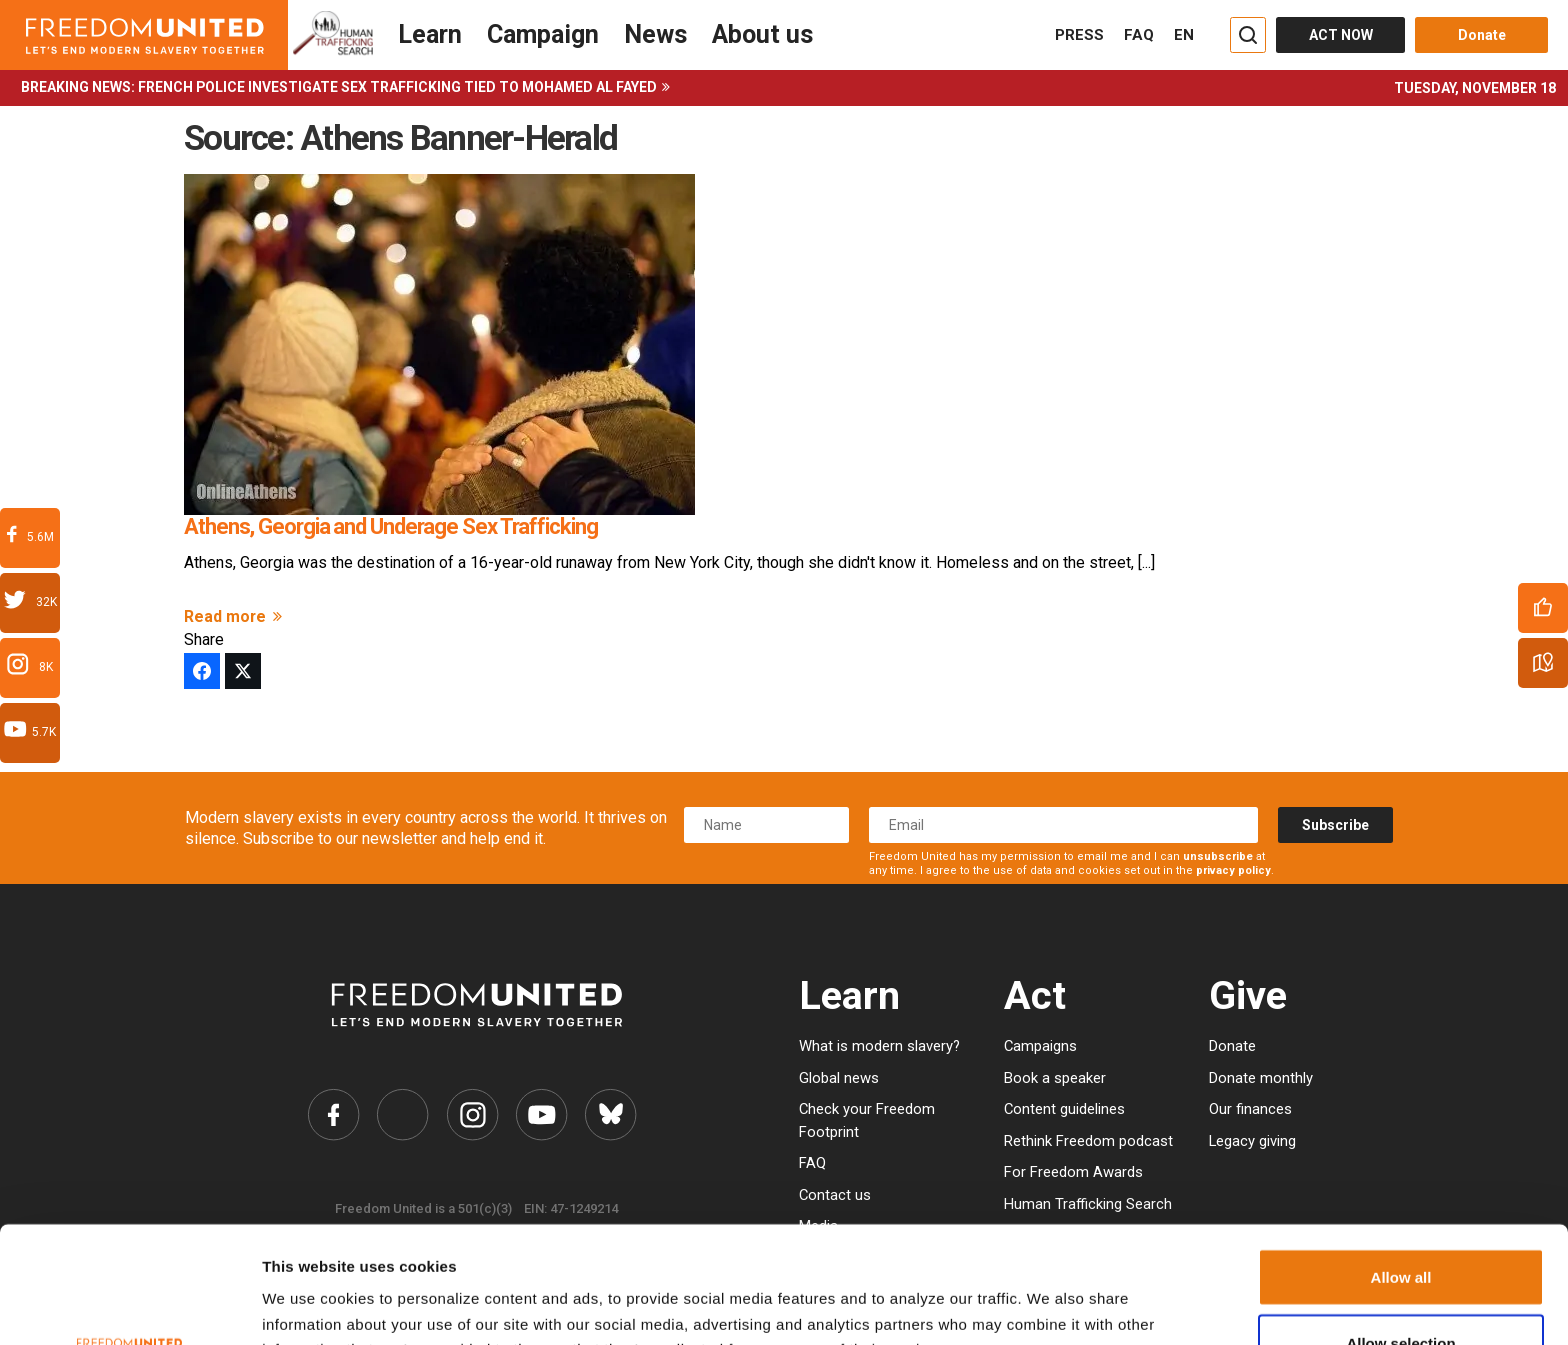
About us (762, 34)
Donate (1232, 1046)
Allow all (1401, 1160)
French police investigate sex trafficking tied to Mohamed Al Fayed (397, 87)
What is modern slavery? (879, 1046)
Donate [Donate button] (1482, 35)
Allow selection (1400, 1226)
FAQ (1139, 35)
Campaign (543, 34)
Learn (430, 34)
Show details (1022, 1297)
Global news (839, 1078)
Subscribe (1335, 825)
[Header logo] (144, 35)
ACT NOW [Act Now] (1341, 35)
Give (1248, 995)
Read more (236, 616)
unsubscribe (1218, 856)
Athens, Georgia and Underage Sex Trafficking (391, 526)
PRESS (1079, 35)
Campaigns (1040, 1046)
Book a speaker (1055, 1078)
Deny (1401, 1291)
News (655, 34)
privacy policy (1233, 870)
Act (1035, 995)
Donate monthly (1261, 1078)
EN (1184, 35)
